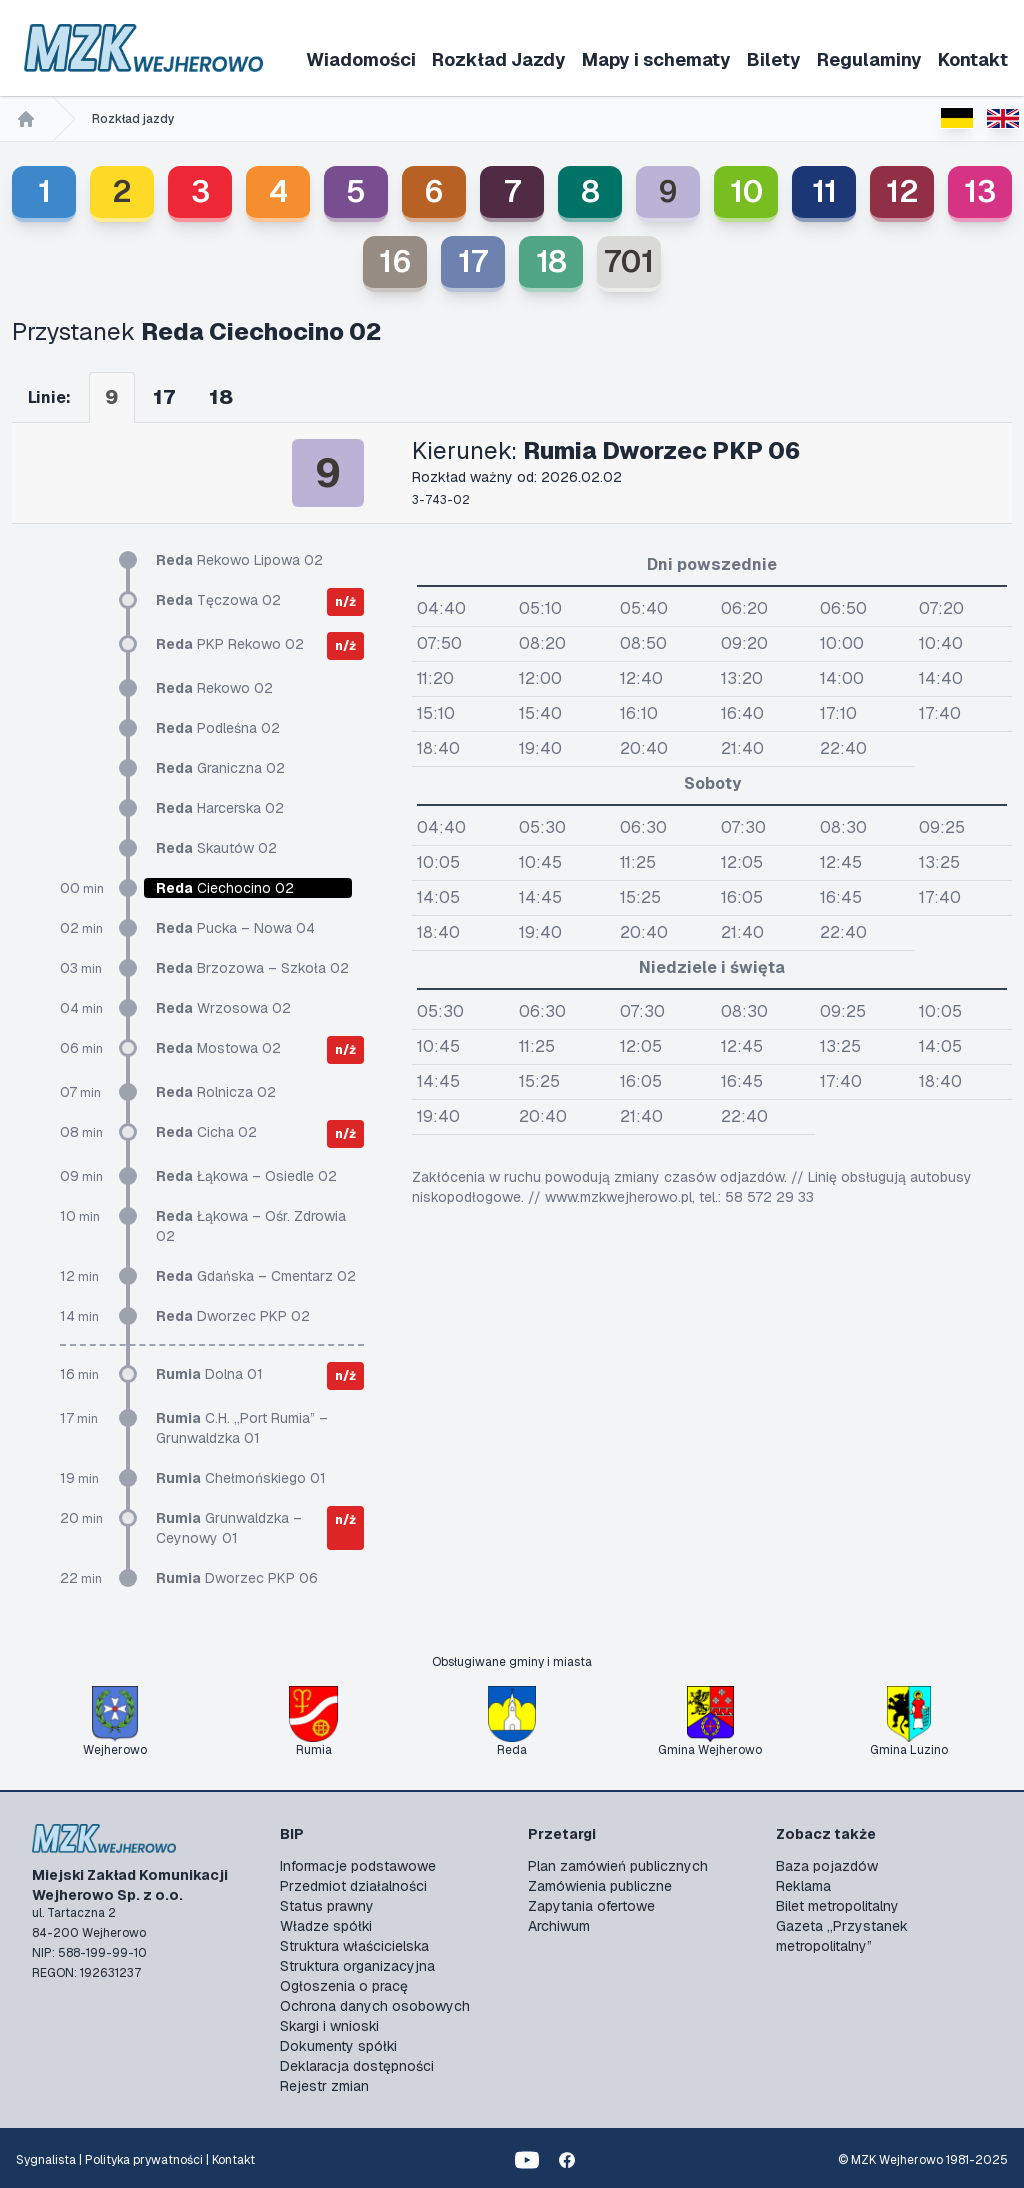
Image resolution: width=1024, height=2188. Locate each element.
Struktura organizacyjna (357, 1966)
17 (473, 261)
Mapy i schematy (656, 59)
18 (551, 261)
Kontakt (973, 59)
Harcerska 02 (220, 808)
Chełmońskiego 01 (241, 1478)
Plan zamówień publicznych (618, 1866)
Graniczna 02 (220, 768)
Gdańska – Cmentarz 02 (256, 1276)
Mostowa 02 (218, 1048)
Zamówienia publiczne (600, 1886)
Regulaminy (869, 59)
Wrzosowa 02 (223, 1008)
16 (395, 261)
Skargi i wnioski (329, 2026)
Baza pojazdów (827, 1866)
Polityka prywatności (144, 2160)
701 (629, 261)
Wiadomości (361, 59)
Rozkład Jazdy (499, 59)
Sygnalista (46, 2160)
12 (902, 191)
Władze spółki (326, 1926)
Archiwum (559, 1926)
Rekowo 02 (214, 688)
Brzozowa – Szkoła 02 (252, 968)
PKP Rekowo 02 (230, 644)
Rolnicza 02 (216, 1092)
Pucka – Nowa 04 (235, 928)
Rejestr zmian (324, 2086)
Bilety (774, 59)
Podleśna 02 (218, 728)
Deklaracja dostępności (357, 2066)
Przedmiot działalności (353, 1886)
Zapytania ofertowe (591, 1906)
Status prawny (327, 1906)
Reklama (803, 1886)
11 (824, 191)
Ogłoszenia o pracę (344, 1986)
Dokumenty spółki (338, 2046)
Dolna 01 (209, 1374)
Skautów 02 (216, 848)
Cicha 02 (206, 1132)
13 (980, 191)
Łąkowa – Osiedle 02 (246, 1176)
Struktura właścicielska (354, 1946)
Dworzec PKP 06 (237, 1578)
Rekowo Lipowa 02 (239, 560)
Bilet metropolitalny (837, 1906)
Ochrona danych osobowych (375, 2006)
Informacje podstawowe (358, 1866)
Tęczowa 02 (218, 600)
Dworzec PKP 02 (233, 1316)
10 (746, 191)
